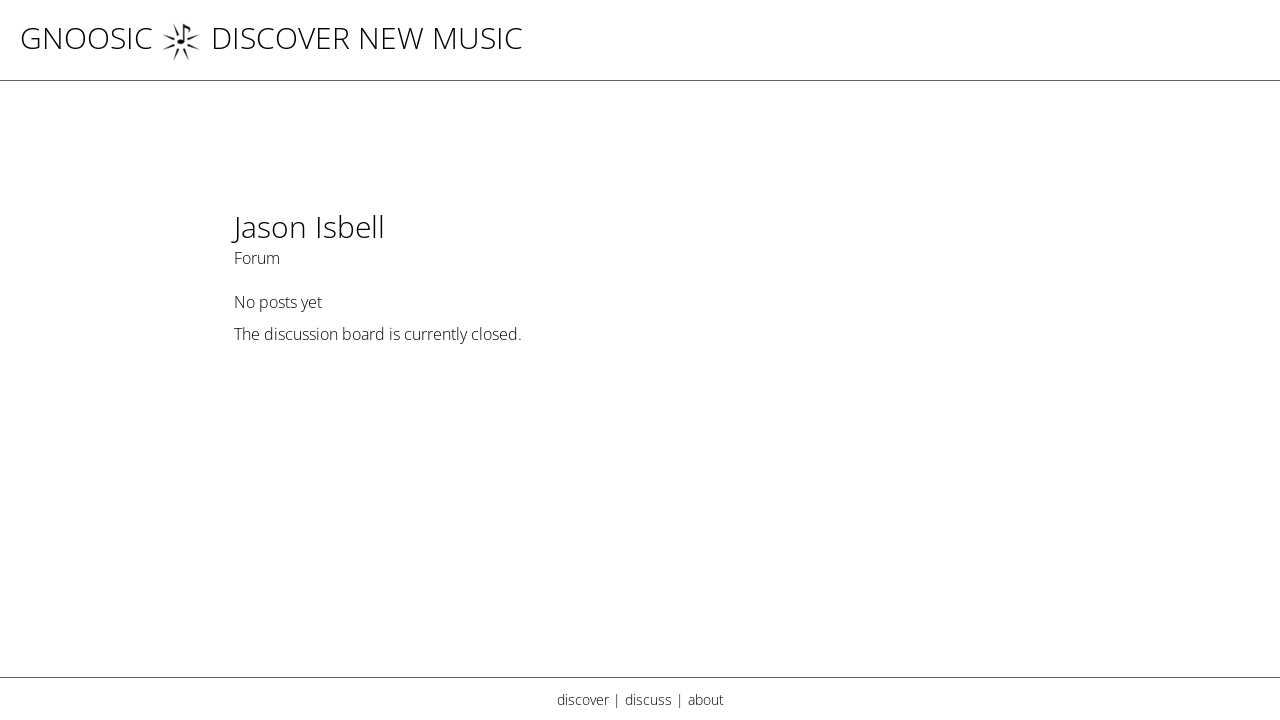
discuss (648, 699)
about (706, 699)
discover (583, 699)
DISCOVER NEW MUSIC (342, 37)
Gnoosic (86, 37)
